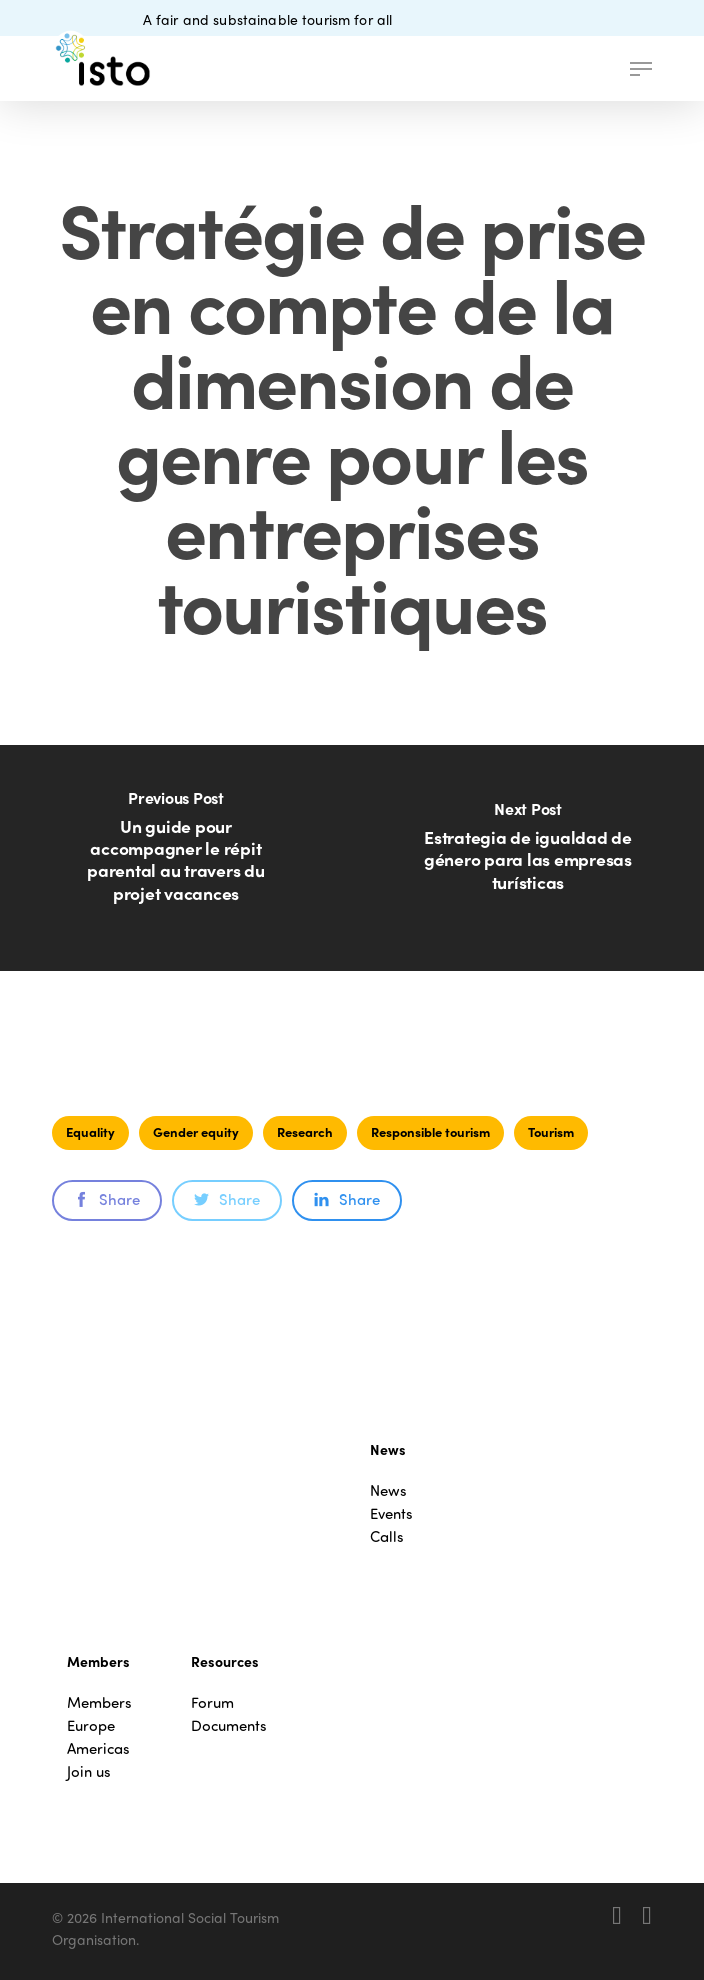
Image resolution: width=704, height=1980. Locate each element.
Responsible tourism (430, 1131)
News (388, 1490)
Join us (89, 1771)
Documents (229, 1725)
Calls (387, 1536)
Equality (90, 1131)
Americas (98, 1748)
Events (391, 1513)
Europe (91, 1725)
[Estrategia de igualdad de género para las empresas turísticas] (528, 858)
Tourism (551, 1131)
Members (99, 1702)
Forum (212, 1702)
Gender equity (196, 1131)
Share (107, 1199)
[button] (641, 69)
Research (305, 1131)
